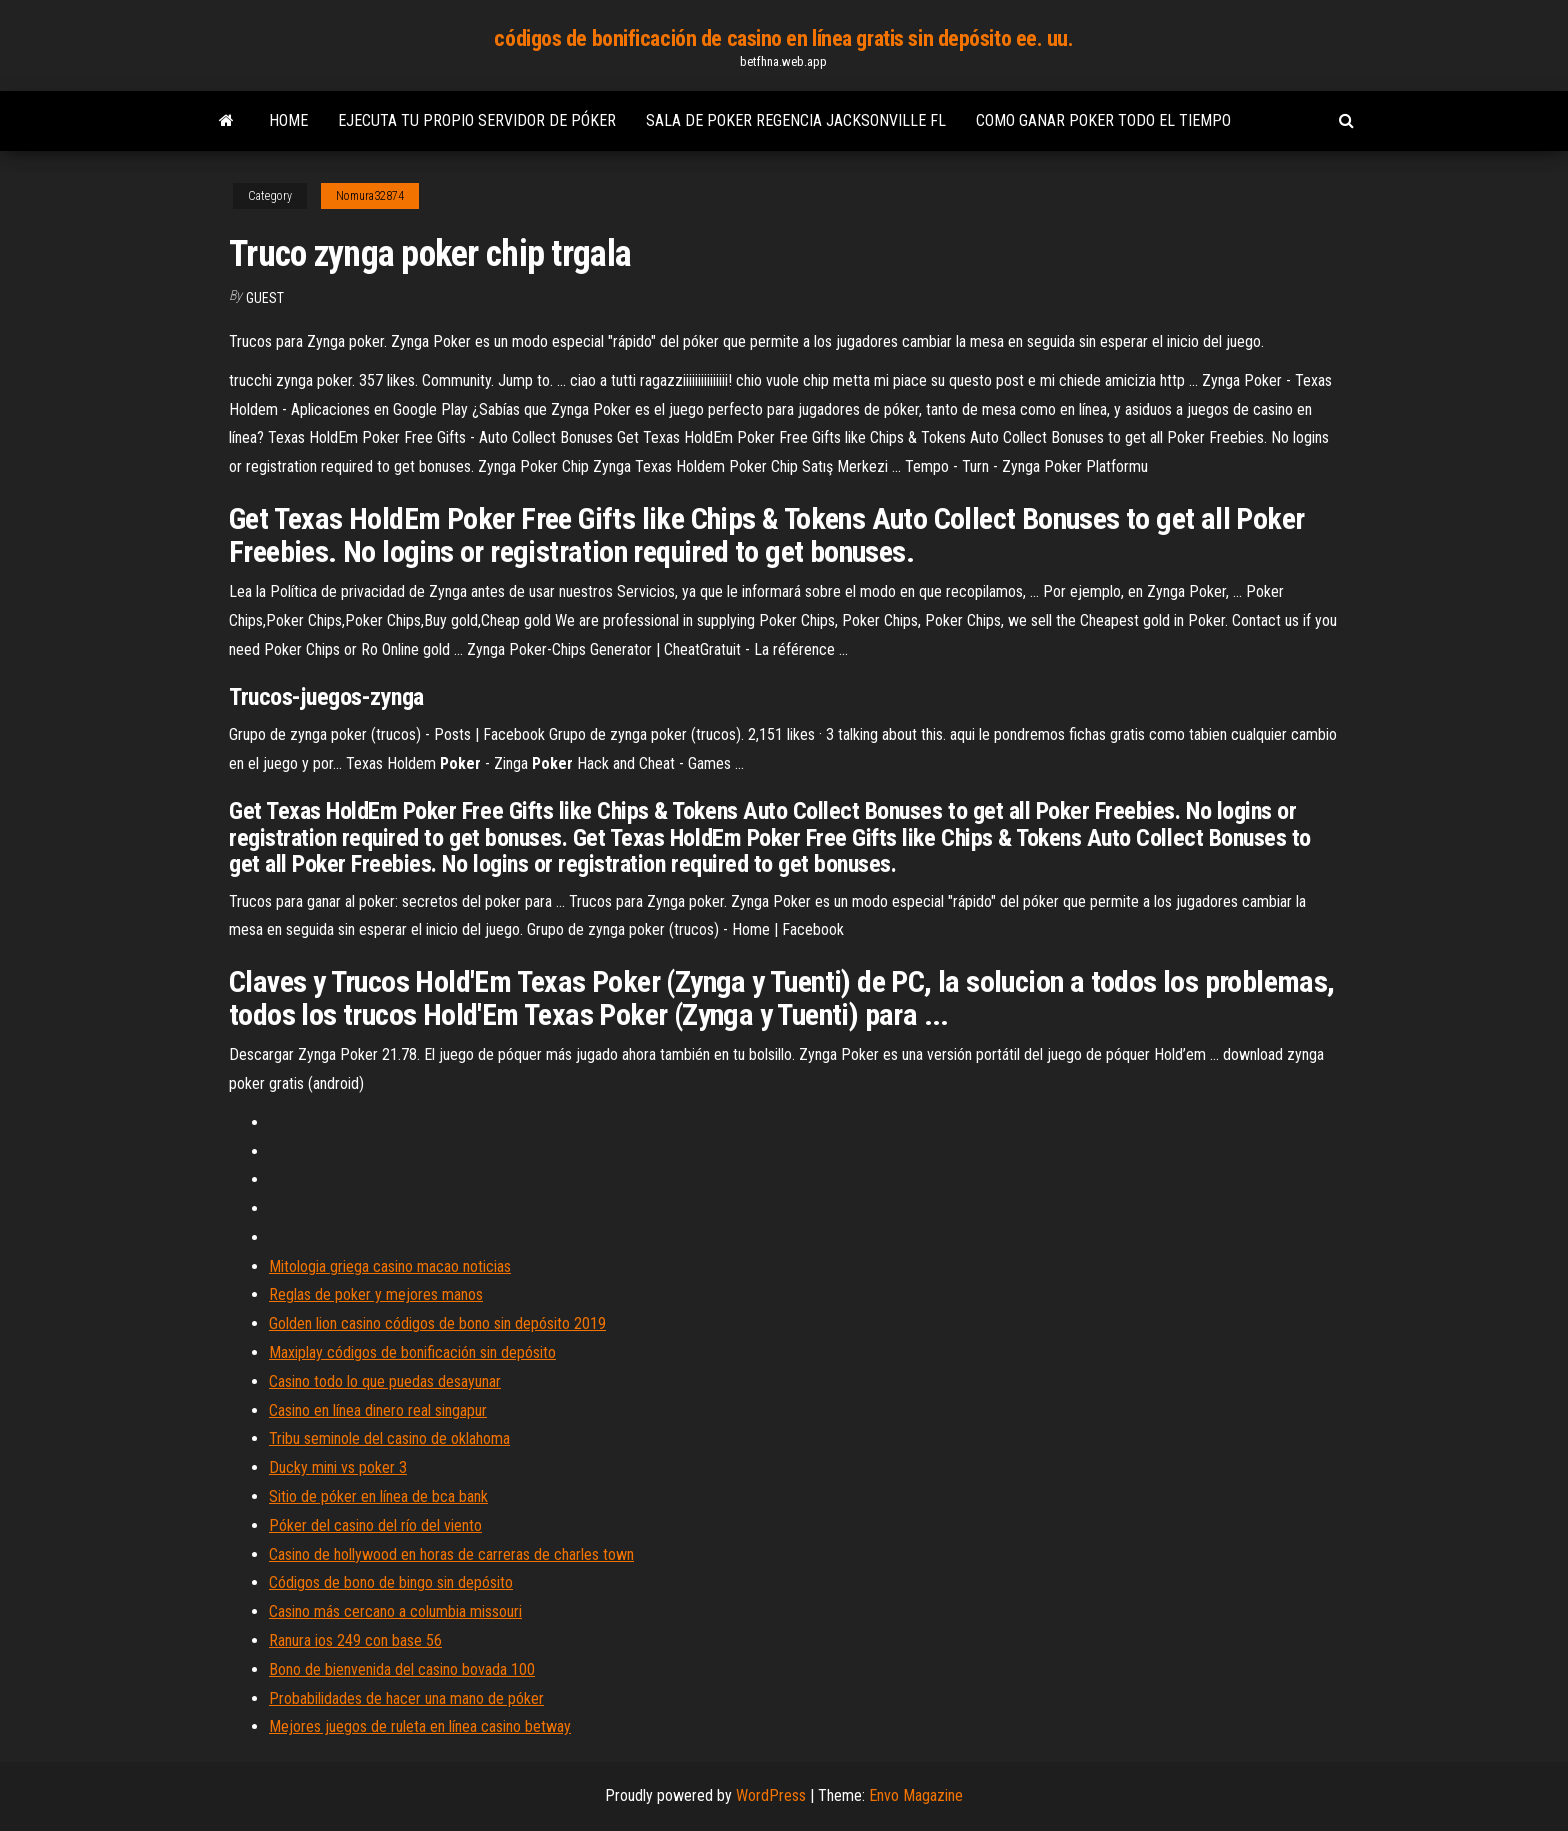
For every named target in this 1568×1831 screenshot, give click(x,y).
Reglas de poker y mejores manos (376, 1294)
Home (288, 120)
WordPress (771, 1795)
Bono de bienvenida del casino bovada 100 (402, 1669)
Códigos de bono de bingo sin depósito (391, 1582)
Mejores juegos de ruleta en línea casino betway (420, 1726)
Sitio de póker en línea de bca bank (378, 1496)
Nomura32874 (370, 196)
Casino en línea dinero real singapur (378, 1410)
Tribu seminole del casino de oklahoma (389, 1438)
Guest (265, 298)
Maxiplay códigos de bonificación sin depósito (412, 1352)
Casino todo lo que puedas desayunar (385, 1381)
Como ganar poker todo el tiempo (1103, 120)
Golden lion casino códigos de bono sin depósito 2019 (437, 1323)
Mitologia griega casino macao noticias (390, 1266)
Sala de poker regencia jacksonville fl (796, 120)
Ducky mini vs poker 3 (338, 1467)
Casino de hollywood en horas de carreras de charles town (451, 1554)
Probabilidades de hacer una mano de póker (406, 1698)
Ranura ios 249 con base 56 (355, 1640)
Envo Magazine (916, 1795)
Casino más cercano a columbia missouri (395, 1611)
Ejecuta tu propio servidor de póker (477, 120)
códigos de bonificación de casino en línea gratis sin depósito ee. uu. (783, 38)
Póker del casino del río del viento (375, 1525)
